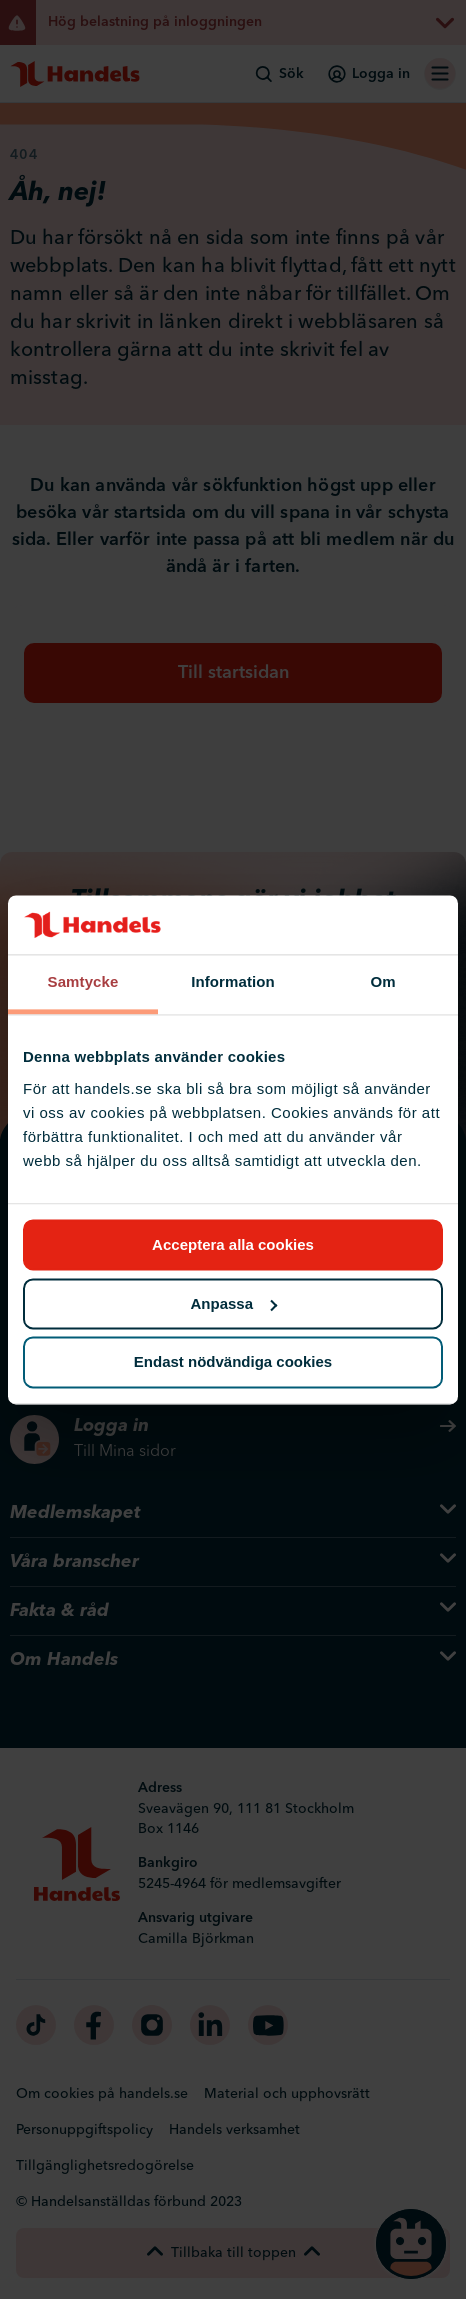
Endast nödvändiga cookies (233, 1362)
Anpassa (233, 1303)
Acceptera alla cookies (233, 1244)
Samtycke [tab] (83, 982)
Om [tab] (382, 982)
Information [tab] (233, 982)
